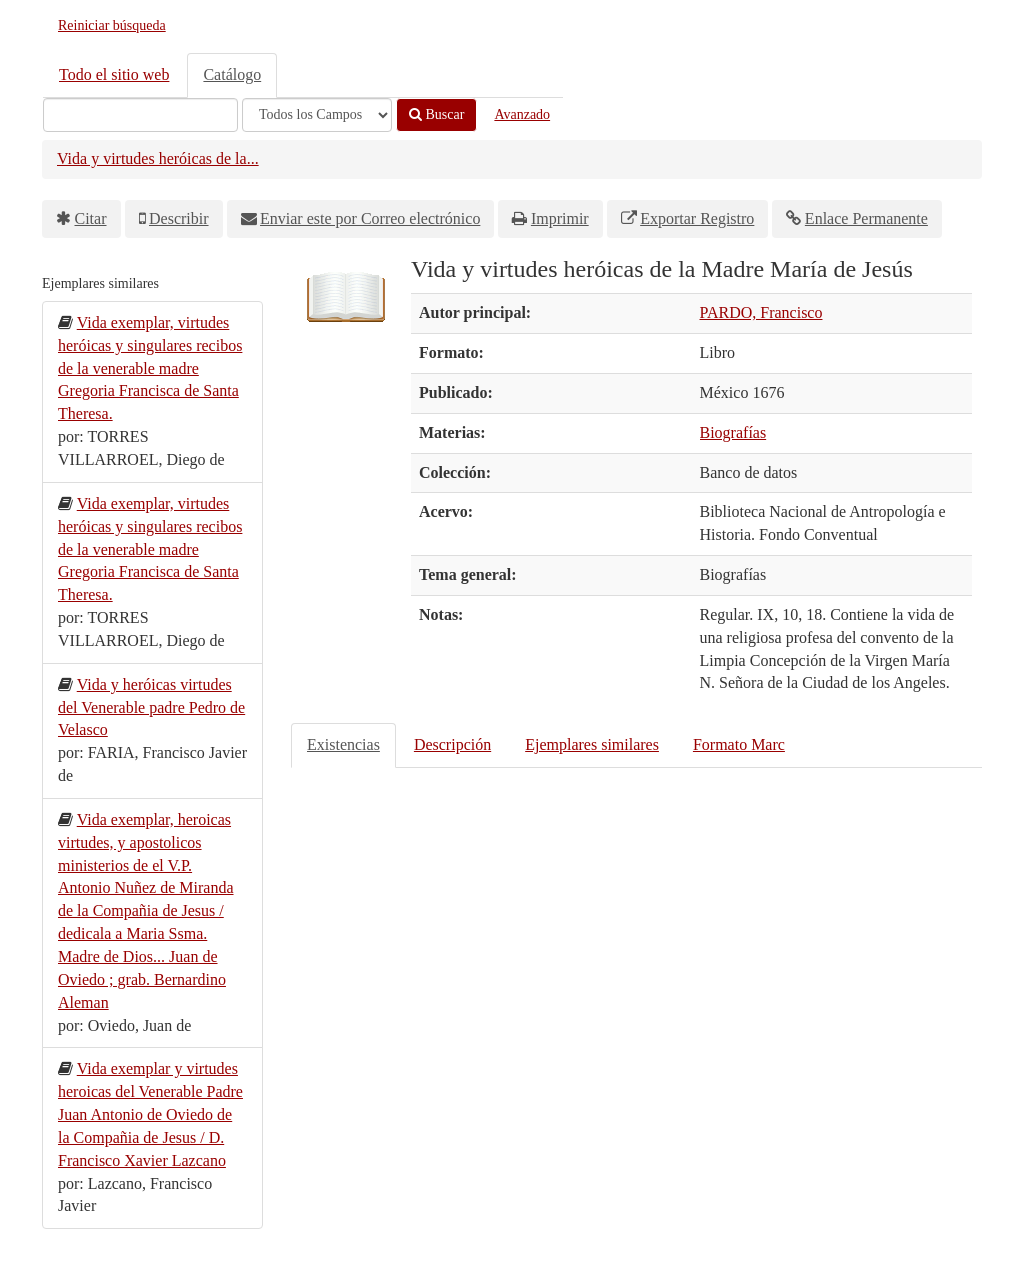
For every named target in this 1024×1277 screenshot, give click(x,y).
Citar (91, 218)
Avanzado (522, 114)
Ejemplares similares (592, 744)
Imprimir (560, 218)
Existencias (343, 744)
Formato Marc (739, 744)
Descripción (452, 744)
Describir (179, 218)
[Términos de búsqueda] (140, 115)
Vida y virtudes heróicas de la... (158, 158)
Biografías (733, 432)
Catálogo (232, 74)
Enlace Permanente (866, 218)
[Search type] (317, 115)
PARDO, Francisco (761, 312)
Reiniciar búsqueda (112, 25)
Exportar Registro (697, 218)
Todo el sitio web (114, 74)
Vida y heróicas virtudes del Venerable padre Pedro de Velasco (151, 707)
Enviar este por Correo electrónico (370, 218)
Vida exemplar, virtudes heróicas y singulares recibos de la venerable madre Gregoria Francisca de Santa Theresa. (150, 368)
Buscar (436, 114)
